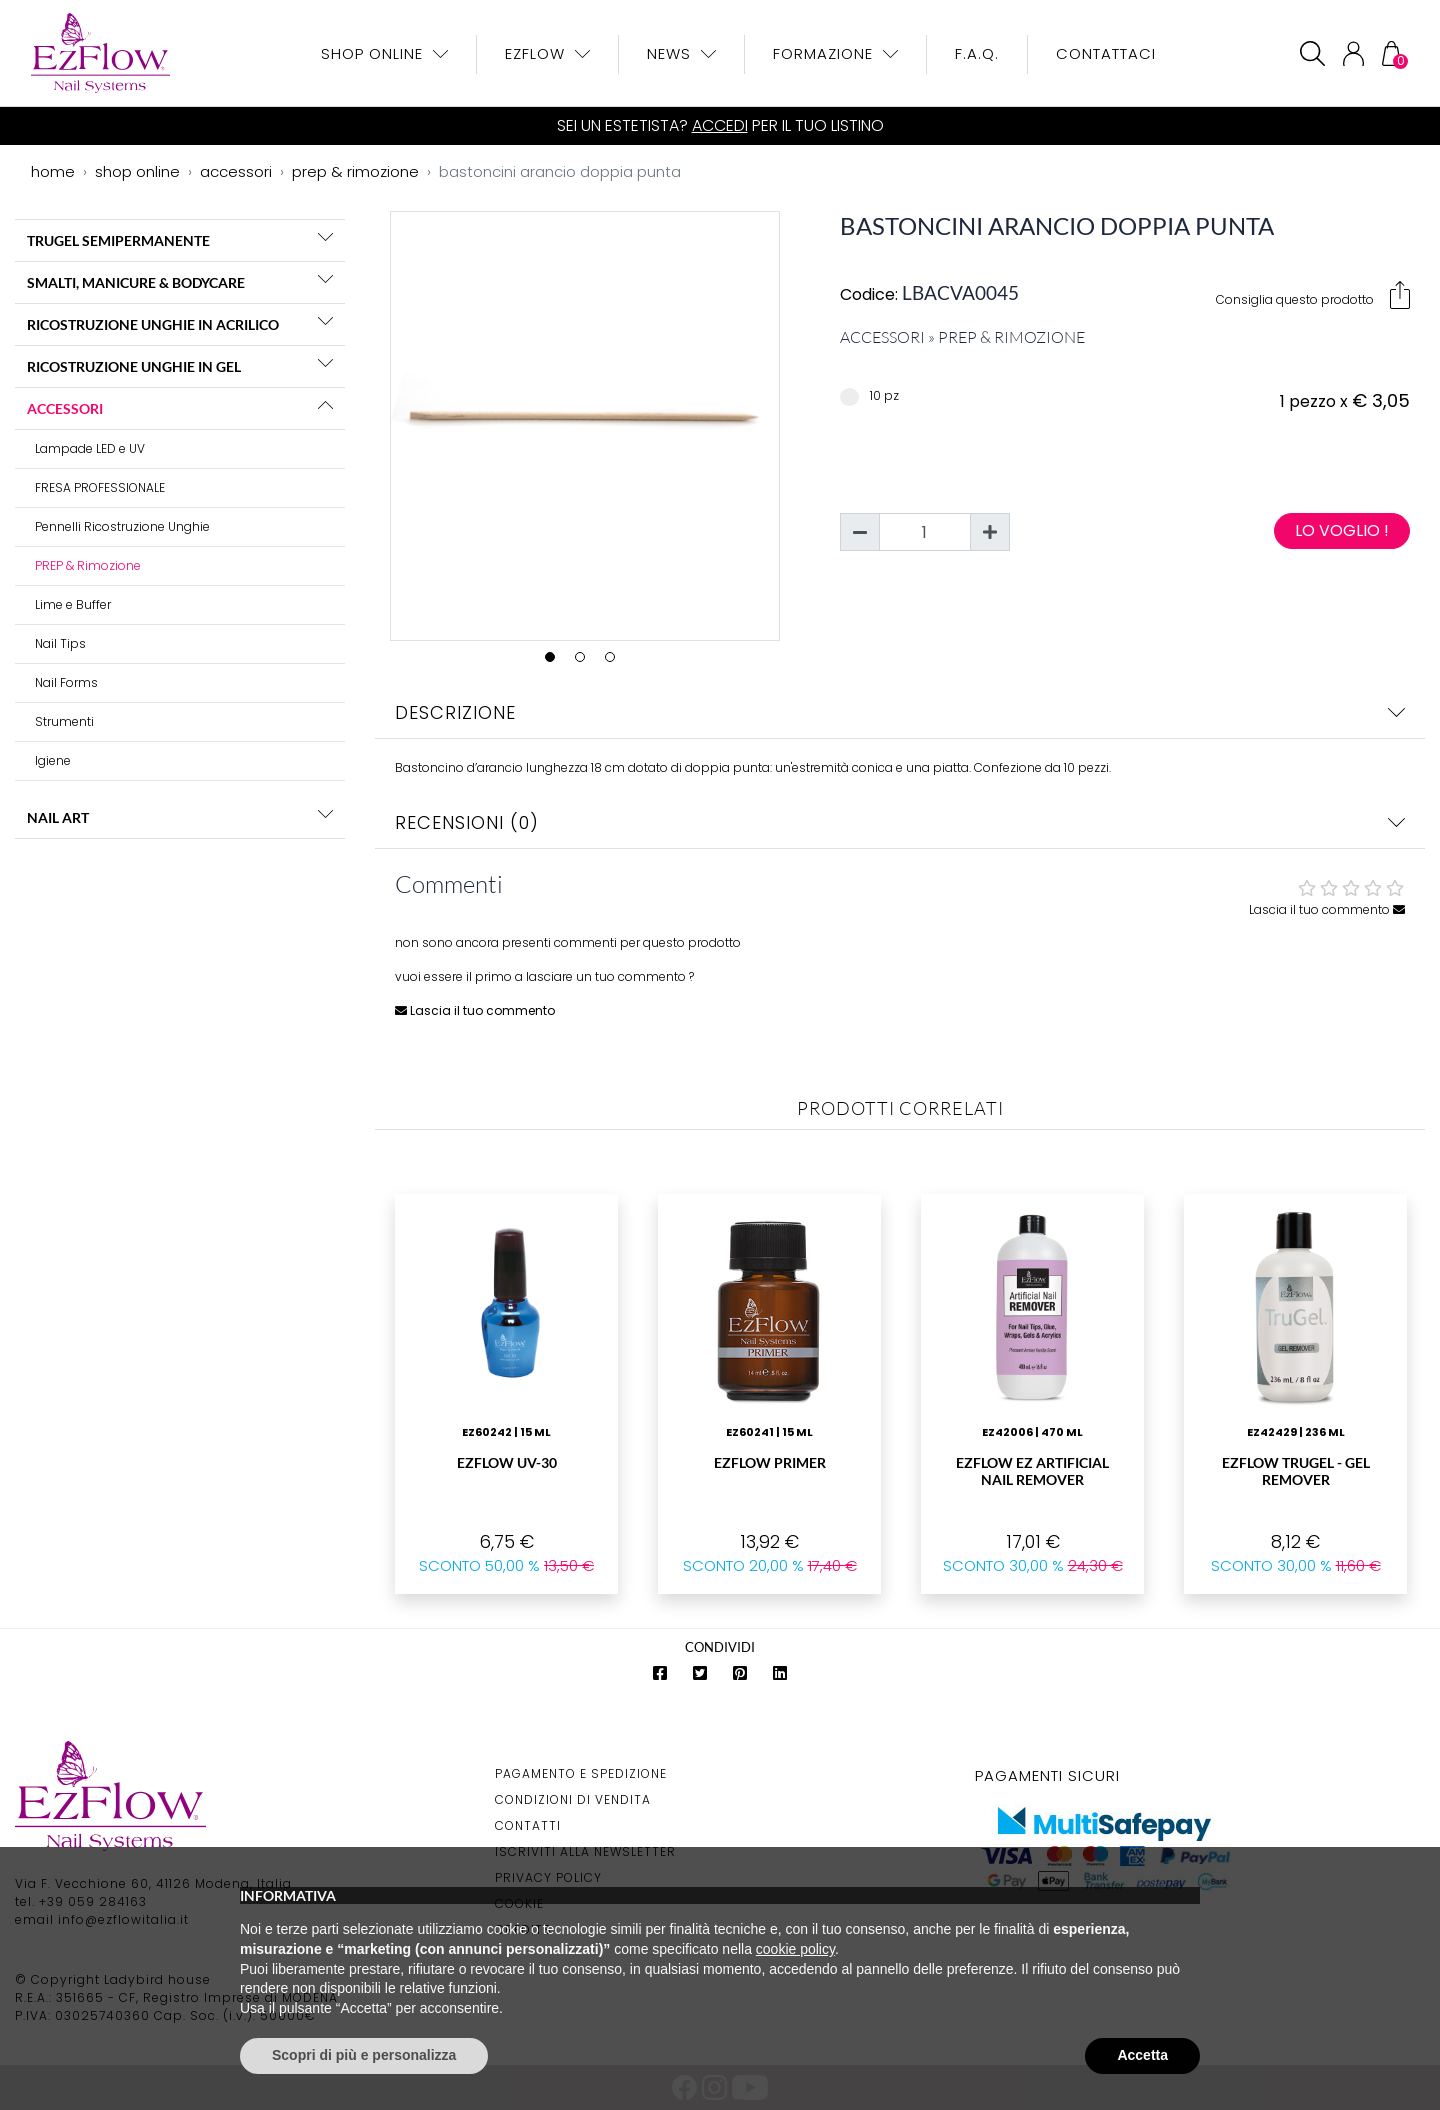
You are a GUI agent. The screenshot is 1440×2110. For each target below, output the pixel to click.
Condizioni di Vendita (573, 1799)
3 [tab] (615, 662)
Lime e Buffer (73, 604)
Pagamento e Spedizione (581, 1773)
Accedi (720, 125)
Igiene (53, 760)
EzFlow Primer (770, 1462)
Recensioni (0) (900, 822)
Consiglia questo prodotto (1313, 295)
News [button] (671, 53)
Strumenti (64, 721)
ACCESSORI (65, 408)
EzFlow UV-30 (507, 1462)
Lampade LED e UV (90, 448)
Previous (376, 422)
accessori (236, 171)
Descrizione (900, 712)
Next (794, 422)
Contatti (528, 1825)
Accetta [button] (1142, 2055)
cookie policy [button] (795, 1949)
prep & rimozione (355, 171)
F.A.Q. (977, 53)
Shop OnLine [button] (374, 53)
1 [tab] (555, 662)
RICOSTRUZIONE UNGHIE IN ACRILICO (153, 324)
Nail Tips (60, 643)
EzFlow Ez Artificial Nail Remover (1032, 1471)
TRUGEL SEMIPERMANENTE (118, 240)
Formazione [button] (825, 53)
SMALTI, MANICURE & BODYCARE (136, 282)
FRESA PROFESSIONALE (100, 487)
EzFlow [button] (537, 53)
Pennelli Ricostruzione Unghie (122, 526)
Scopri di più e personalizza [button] (364, 2055)
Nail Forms (66, 682)
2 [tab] (585, 662)
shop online (137, 171)
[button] (325, 237)
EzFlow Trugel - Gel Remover (1296, 1471)
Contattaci (1106, 53)
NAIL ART (58, 817)
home (53, 171)
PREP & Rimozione (88, 565)
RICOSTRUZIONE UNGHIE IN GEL (134, 366)
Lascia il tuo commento (1327, 909)
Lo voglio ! (1342, 530)
